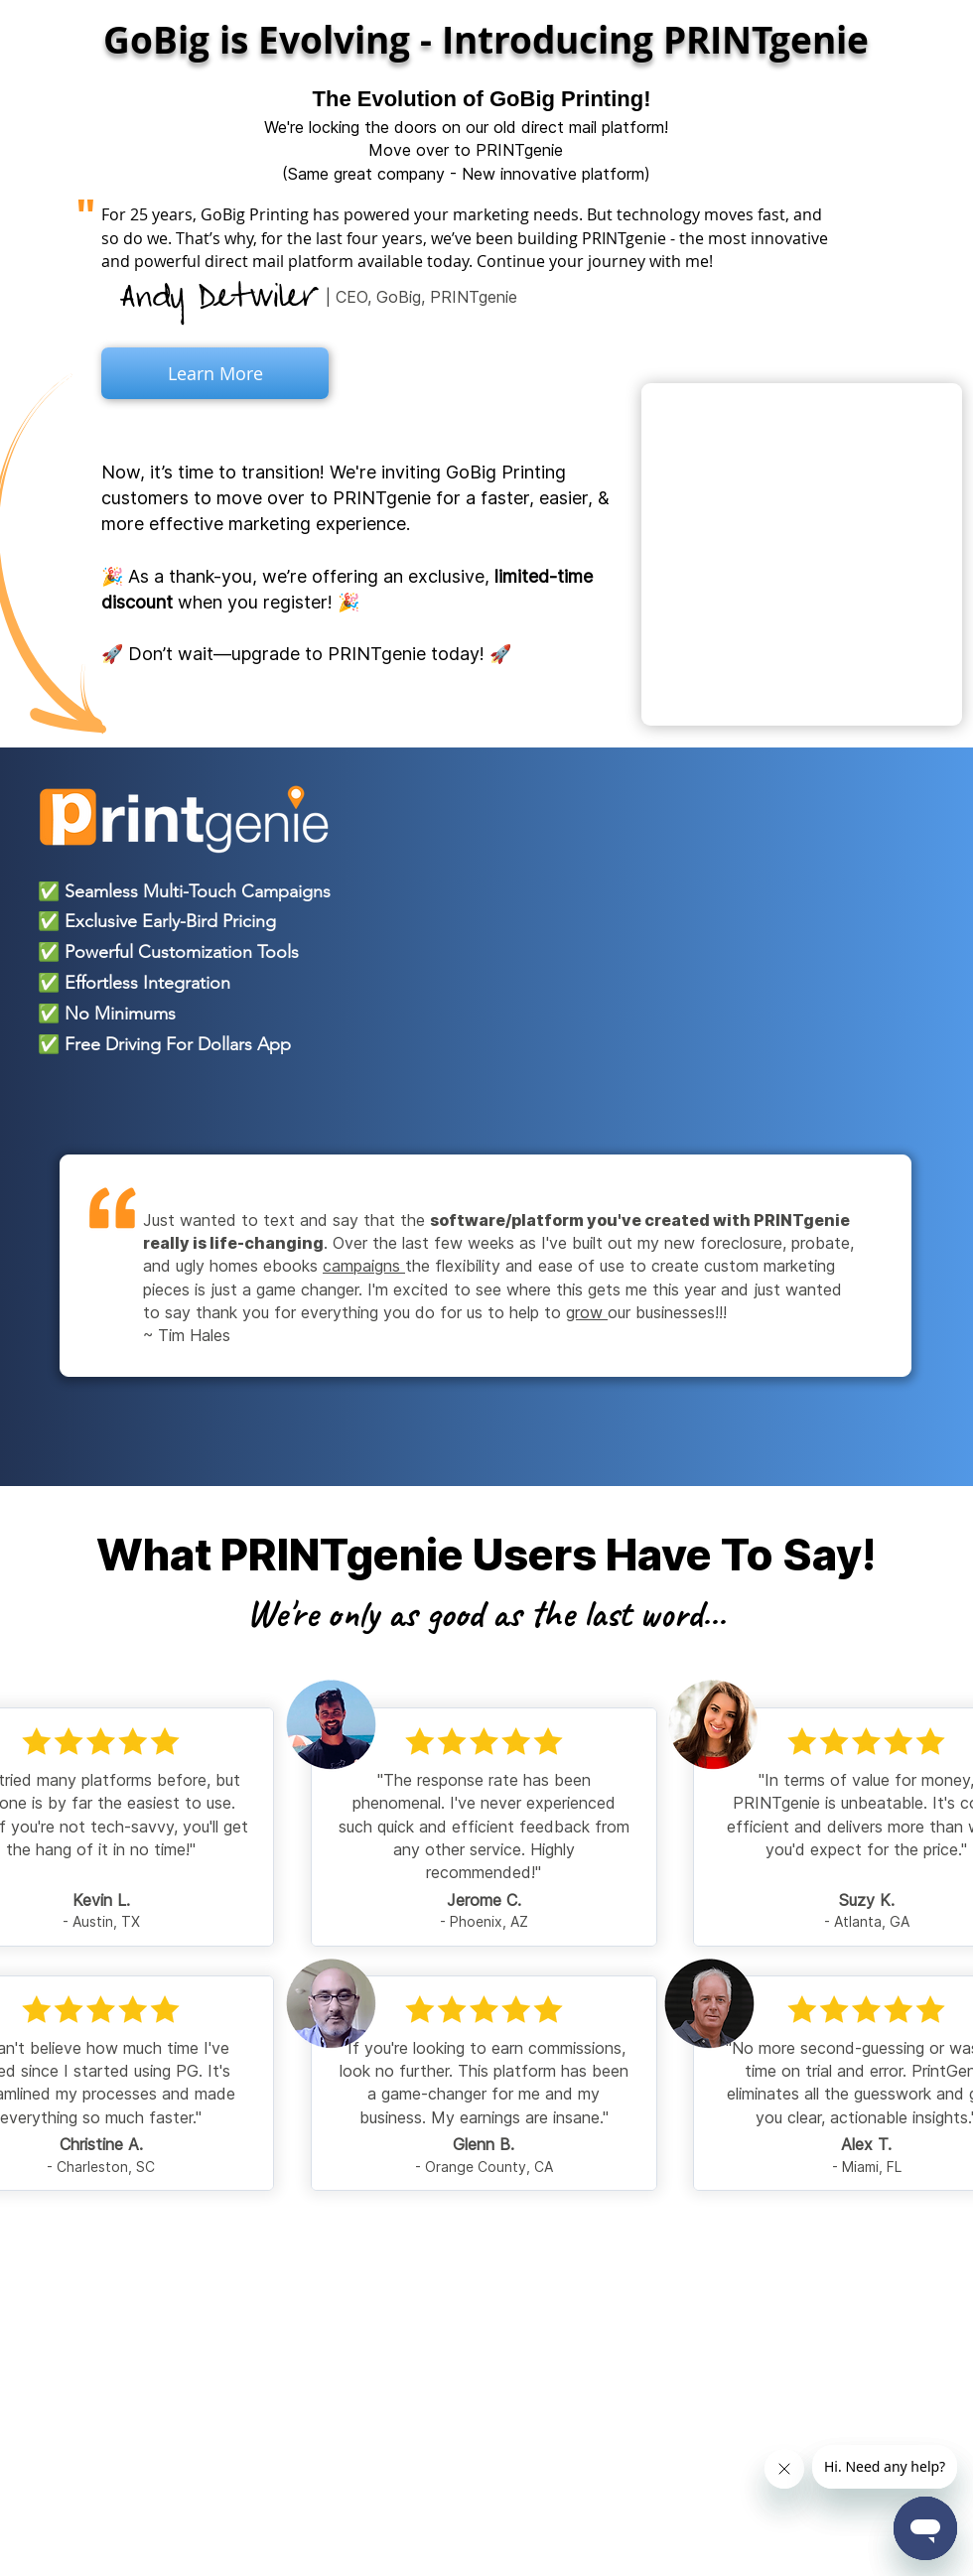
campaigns (364, 1266)
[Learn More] (215, 373)
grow (587, 1312)
